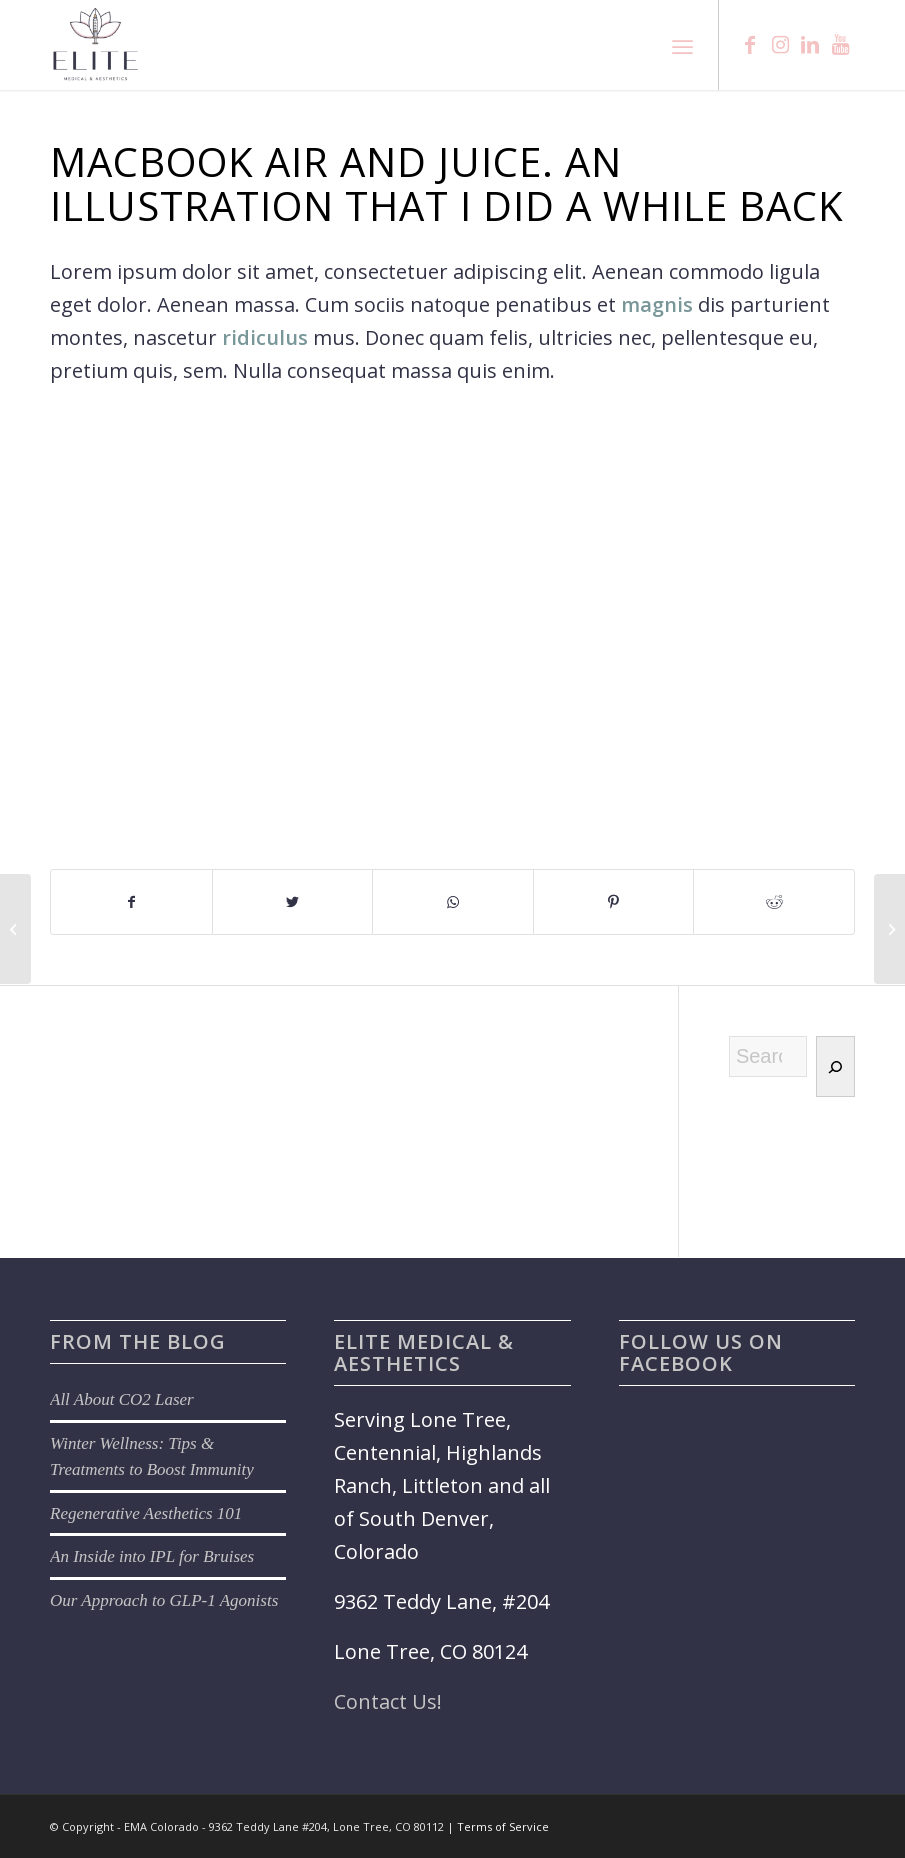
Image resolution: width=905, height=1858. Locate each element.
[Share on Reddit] (774, 902)
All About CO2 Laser (122, 1399)
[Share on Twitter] (293, 902)
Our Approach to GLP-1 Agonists (164, 1600)
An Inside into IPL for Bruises (152, 1556)
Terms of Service (503, 1826)
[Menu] (682, 45)
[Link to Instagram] (780, 45)
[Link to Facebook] (750, 45)
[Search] (835, 1066)
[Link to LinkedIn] (810, 45)
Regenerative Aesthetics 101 (146, 1513)
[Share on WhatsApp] (453, 902)
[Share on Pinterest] (614, 902)
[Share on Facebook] (131, 902)
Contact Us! (388, 1701)
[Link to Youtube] (840, 45)
